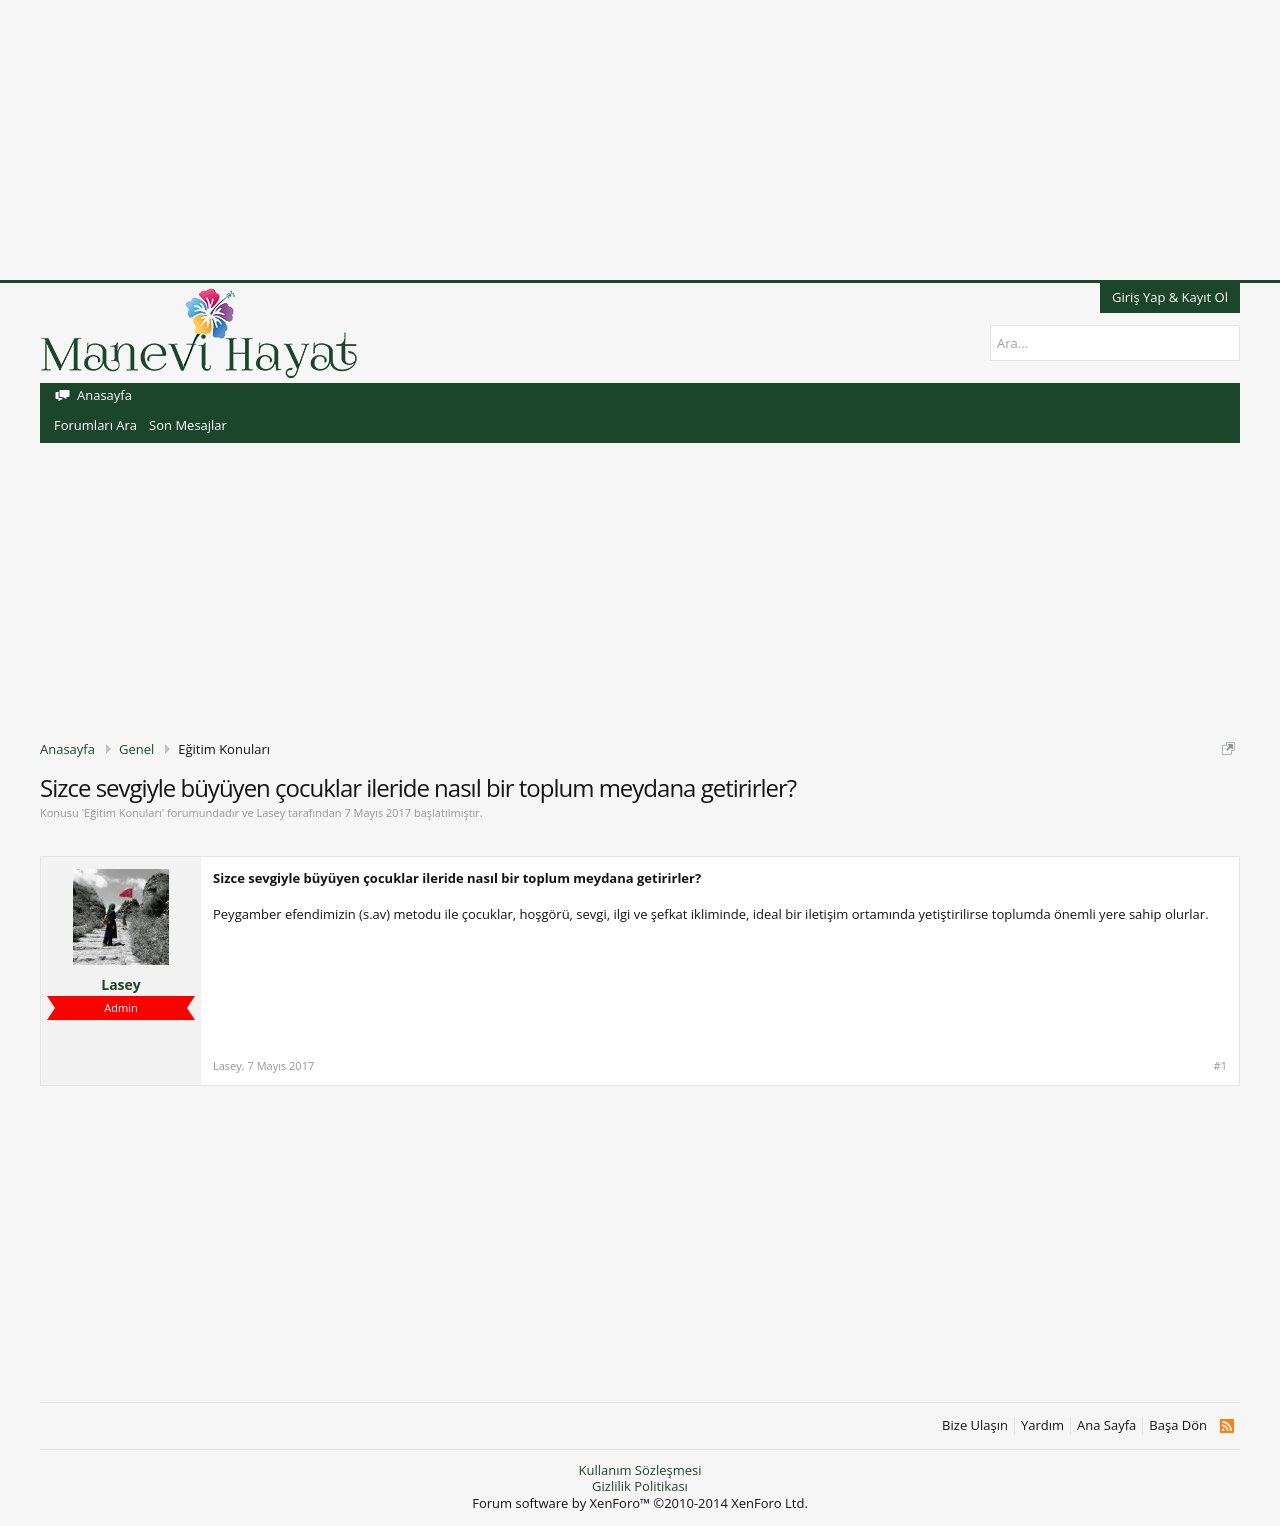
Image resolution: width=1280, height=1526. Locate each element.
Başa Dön (1178, 1425)
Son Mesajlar (188, 425)
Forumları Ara (95, 425)
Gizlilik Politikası (640, 1486)
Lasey (270, 812)
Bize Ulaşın (975, 1425)
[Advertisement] (600, 140)
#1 (1220, 1066)
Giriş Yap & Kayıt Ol (1170, 297)
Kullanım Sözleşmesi (639, 1470)
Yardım (1042, 1425)
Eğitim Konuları (123, 812)
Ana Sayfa (1106, 1425)
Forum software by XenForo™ (640, 1503)
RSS (1226, 1426)
